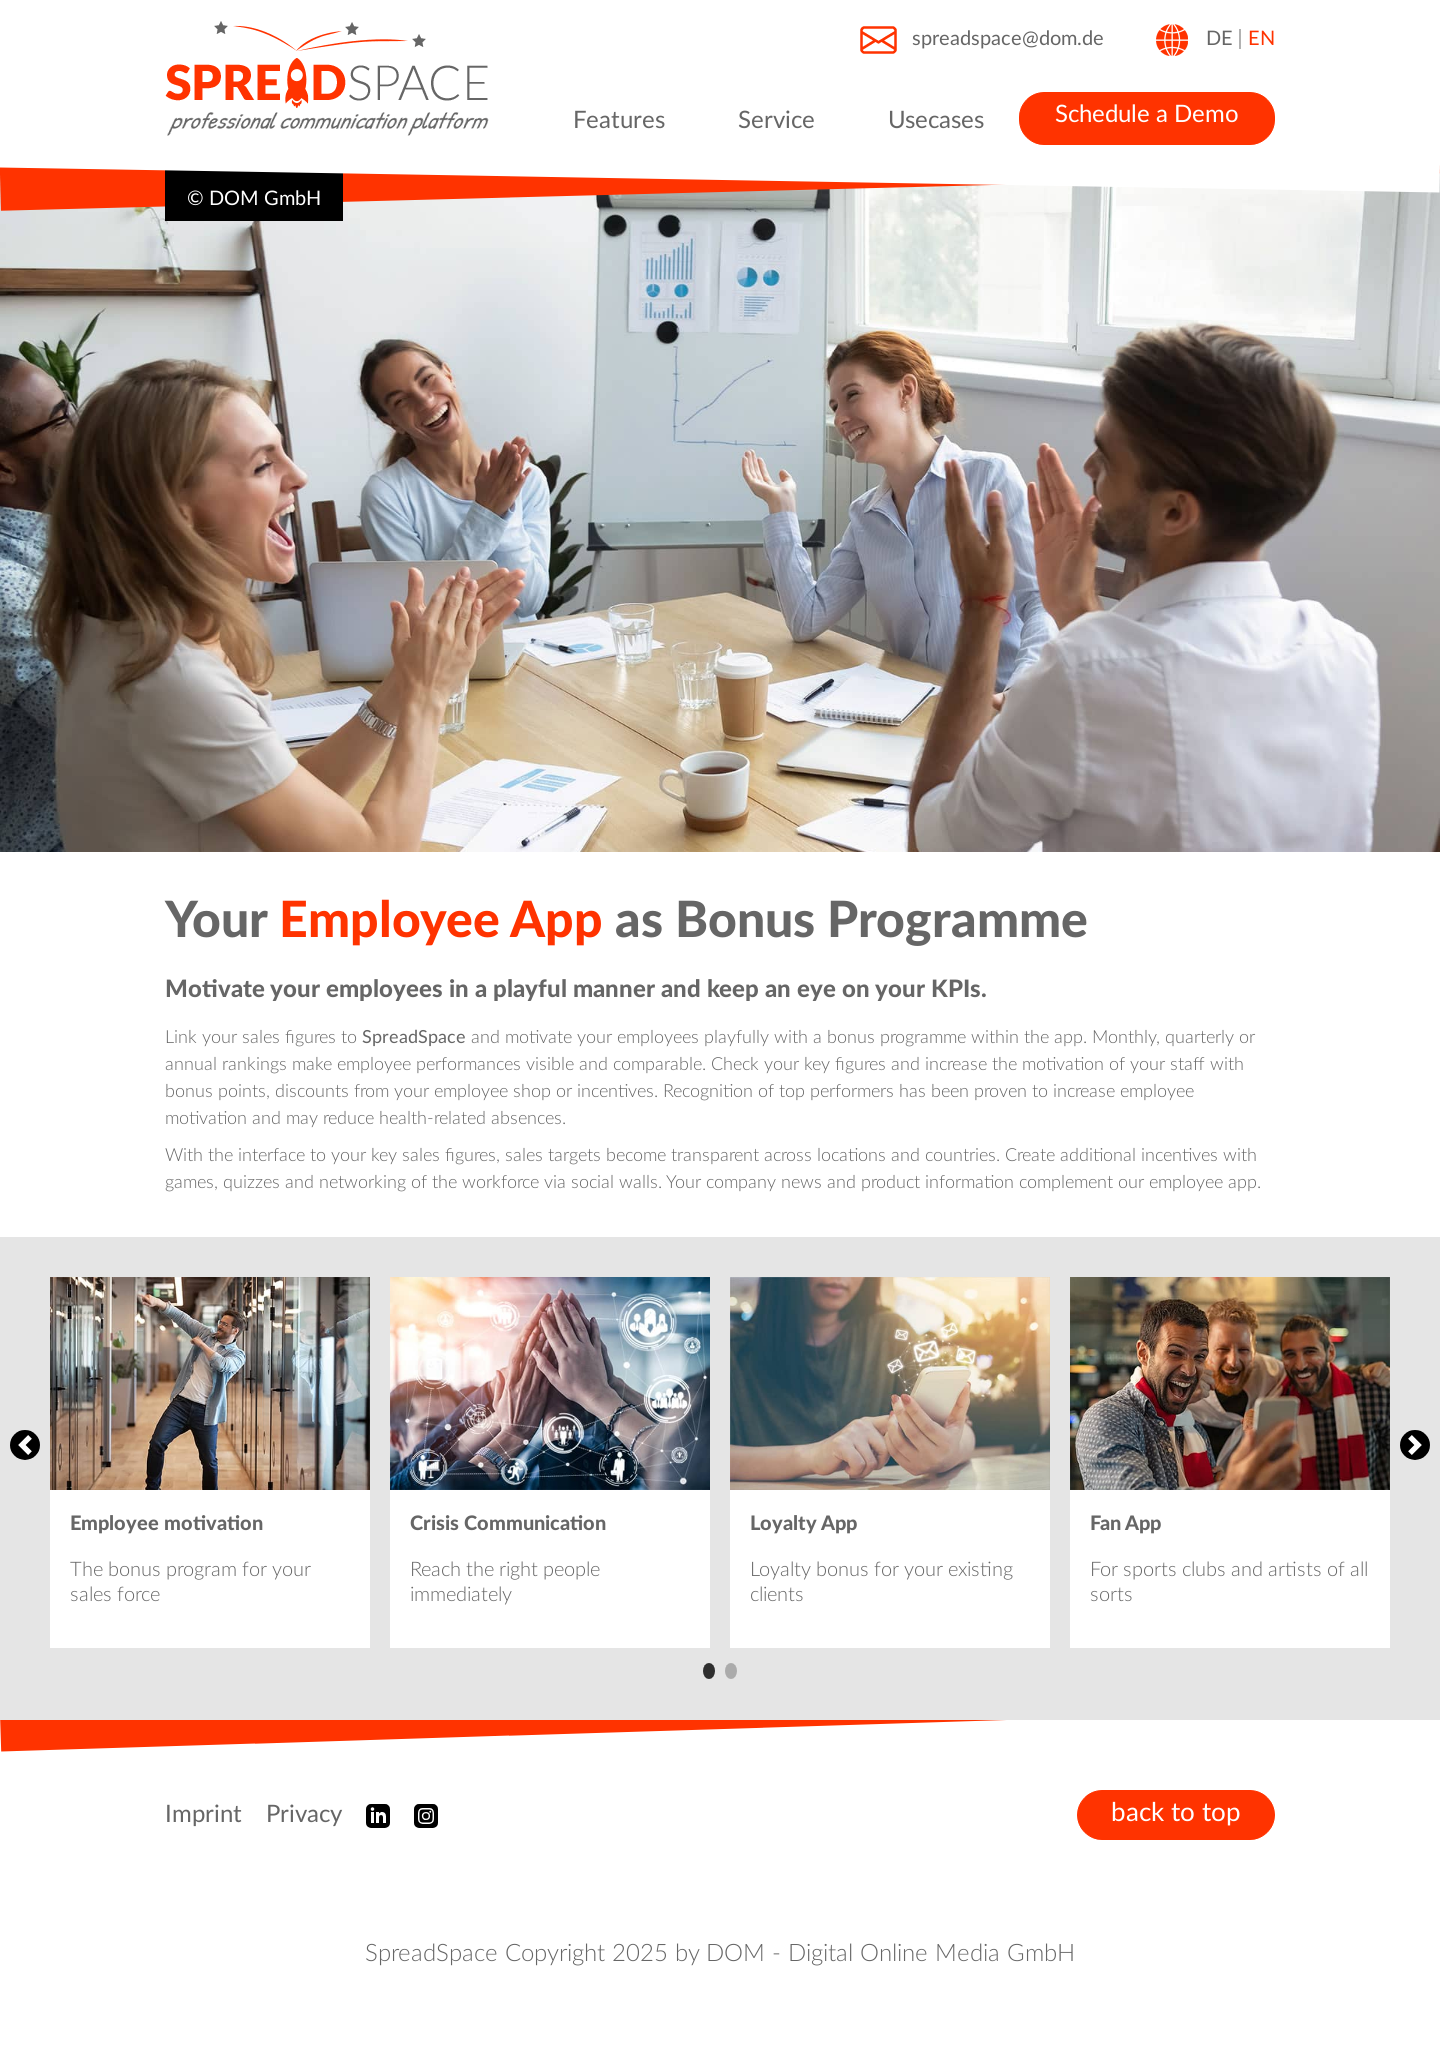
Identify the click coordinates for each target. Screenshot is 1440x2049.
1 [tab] (709, 1671)
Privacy (304, 1815)
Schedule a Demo (1147, 115)
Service (776, 121)
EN (1261, 39)
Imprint (203, 1815)
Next (1415, 1445)
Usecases (936, 121)
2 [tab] (731, 1671)
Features (619, 121)
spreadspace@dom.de (981, 40)
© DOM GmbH (254, 199)
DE (1219, 39)
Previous (25, 1445)
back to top (1176, 1813)
